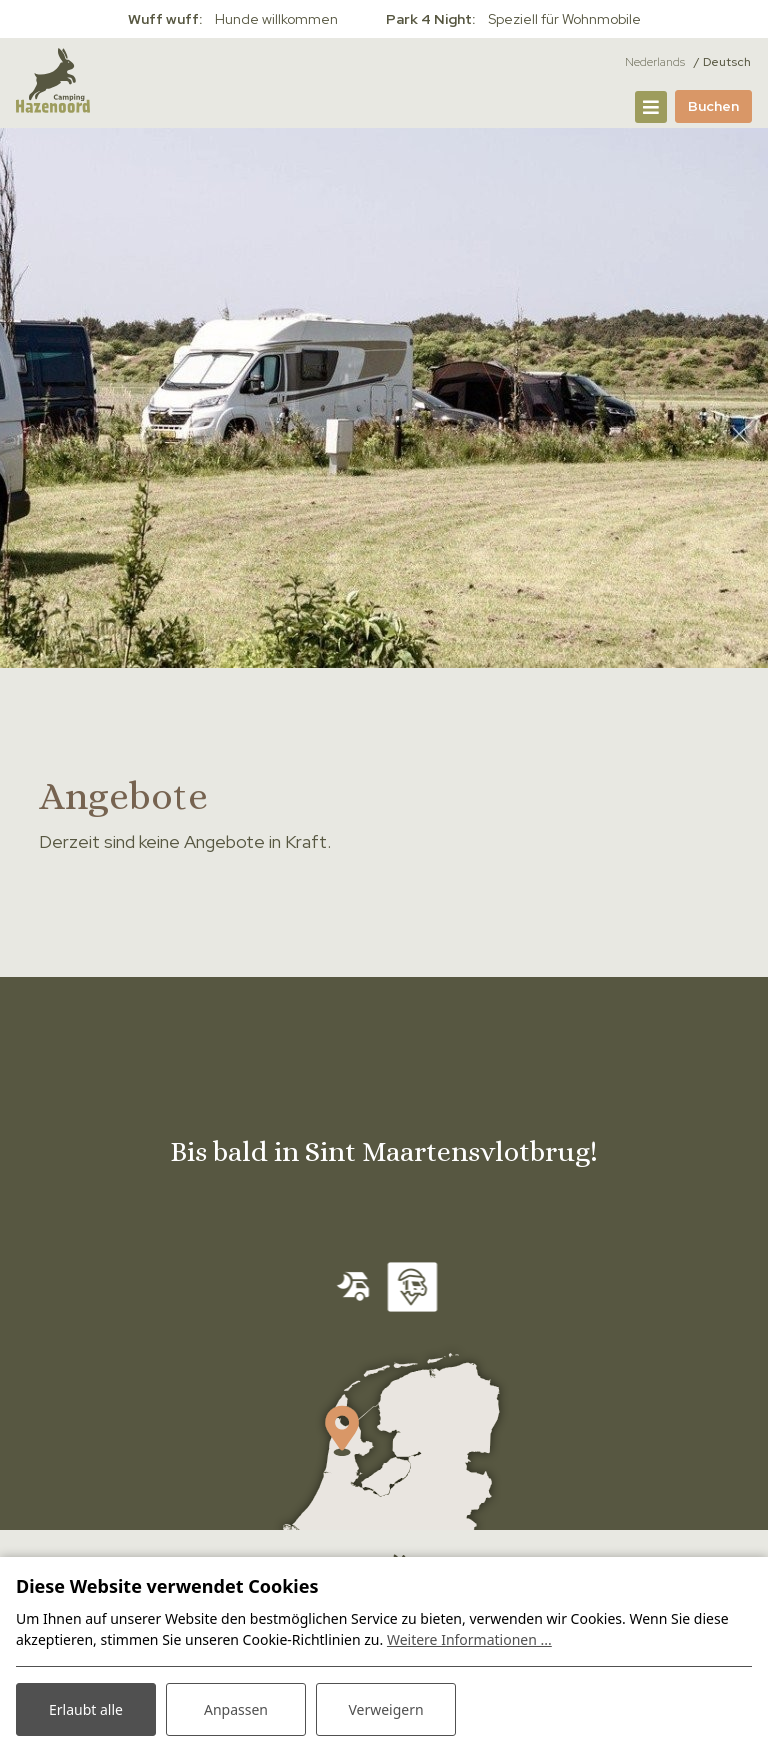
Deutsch (727, 62)
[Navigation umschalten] (651, 107)
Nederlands (655, 62)
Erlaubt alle (86, 1709)
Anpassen (236, 1709)
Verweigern (385, 1709)
